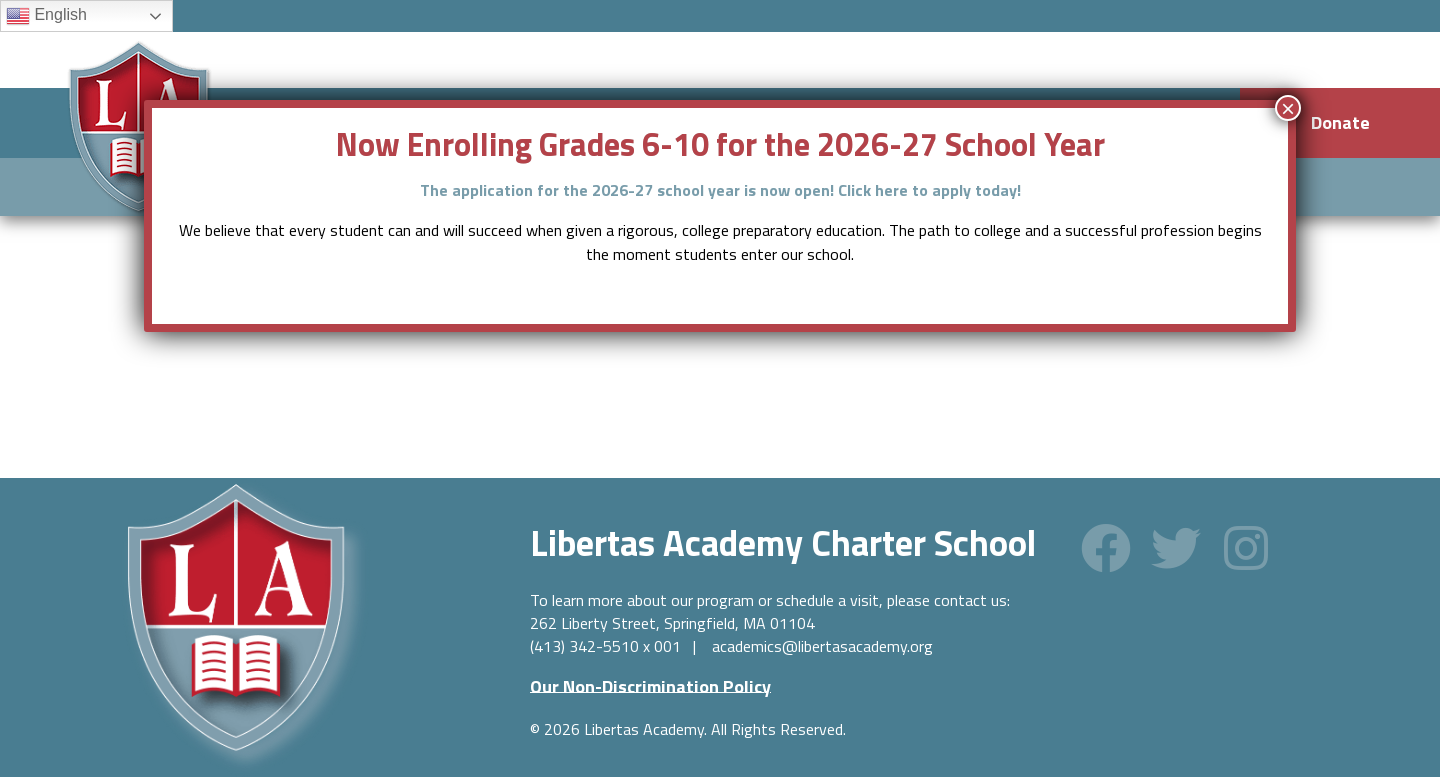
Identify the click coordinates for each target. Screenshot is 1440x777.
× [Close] (1288, 108)
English (46, 16)
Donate (1340, 122)
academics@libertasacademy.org (822, 646)
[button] (1106, 548)
